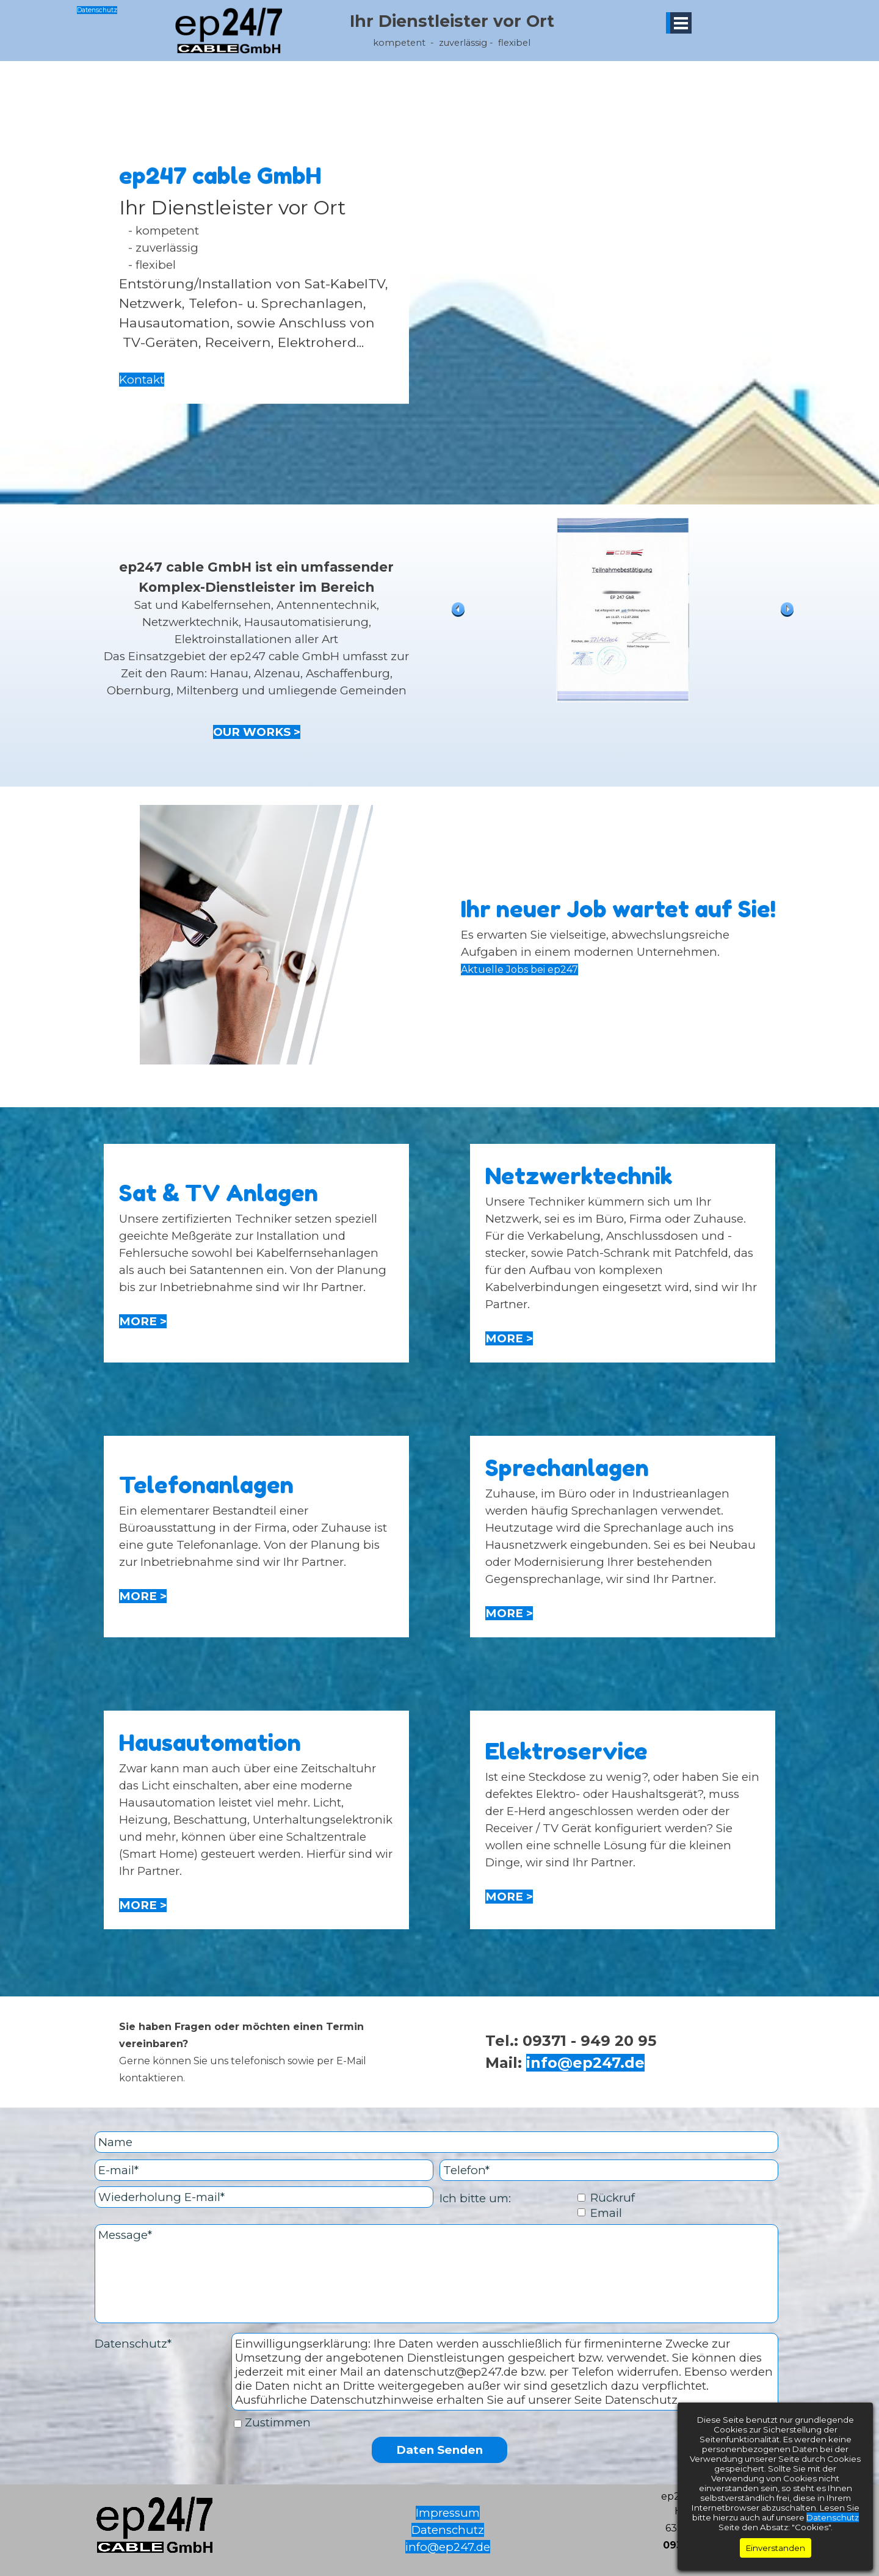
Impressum (448, 2513)
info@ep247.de (585, 2063)
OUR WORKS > (256, 732)
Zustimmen (278, 2422)
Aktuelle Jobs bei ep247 (519, 969)
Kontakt (141, 370)
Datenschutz (97, 10)
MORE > (143, 1321)
